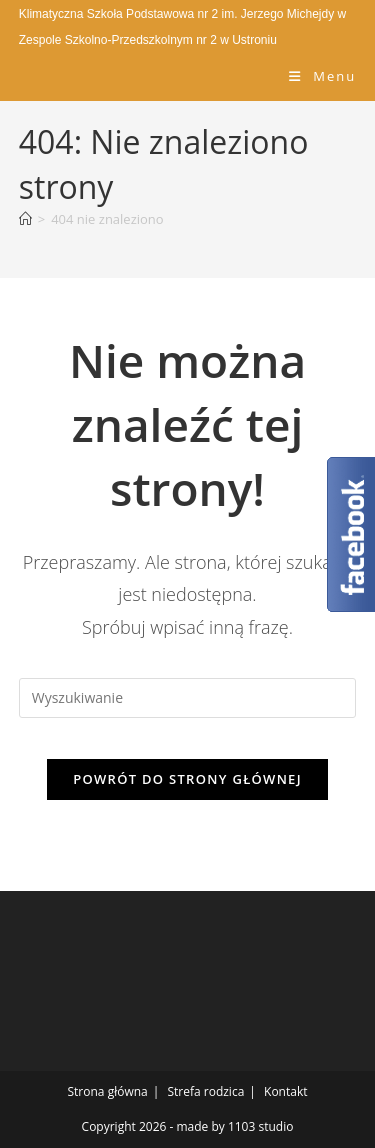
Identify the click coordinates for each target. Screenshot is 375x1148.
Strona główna (108, 1091)
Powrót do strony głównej (187, 779)
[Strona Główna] (25, 219)
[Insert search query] (188, 698)
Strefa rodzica (205, 1091)
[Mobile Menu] (322, 76)
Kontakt (285, 1091)
